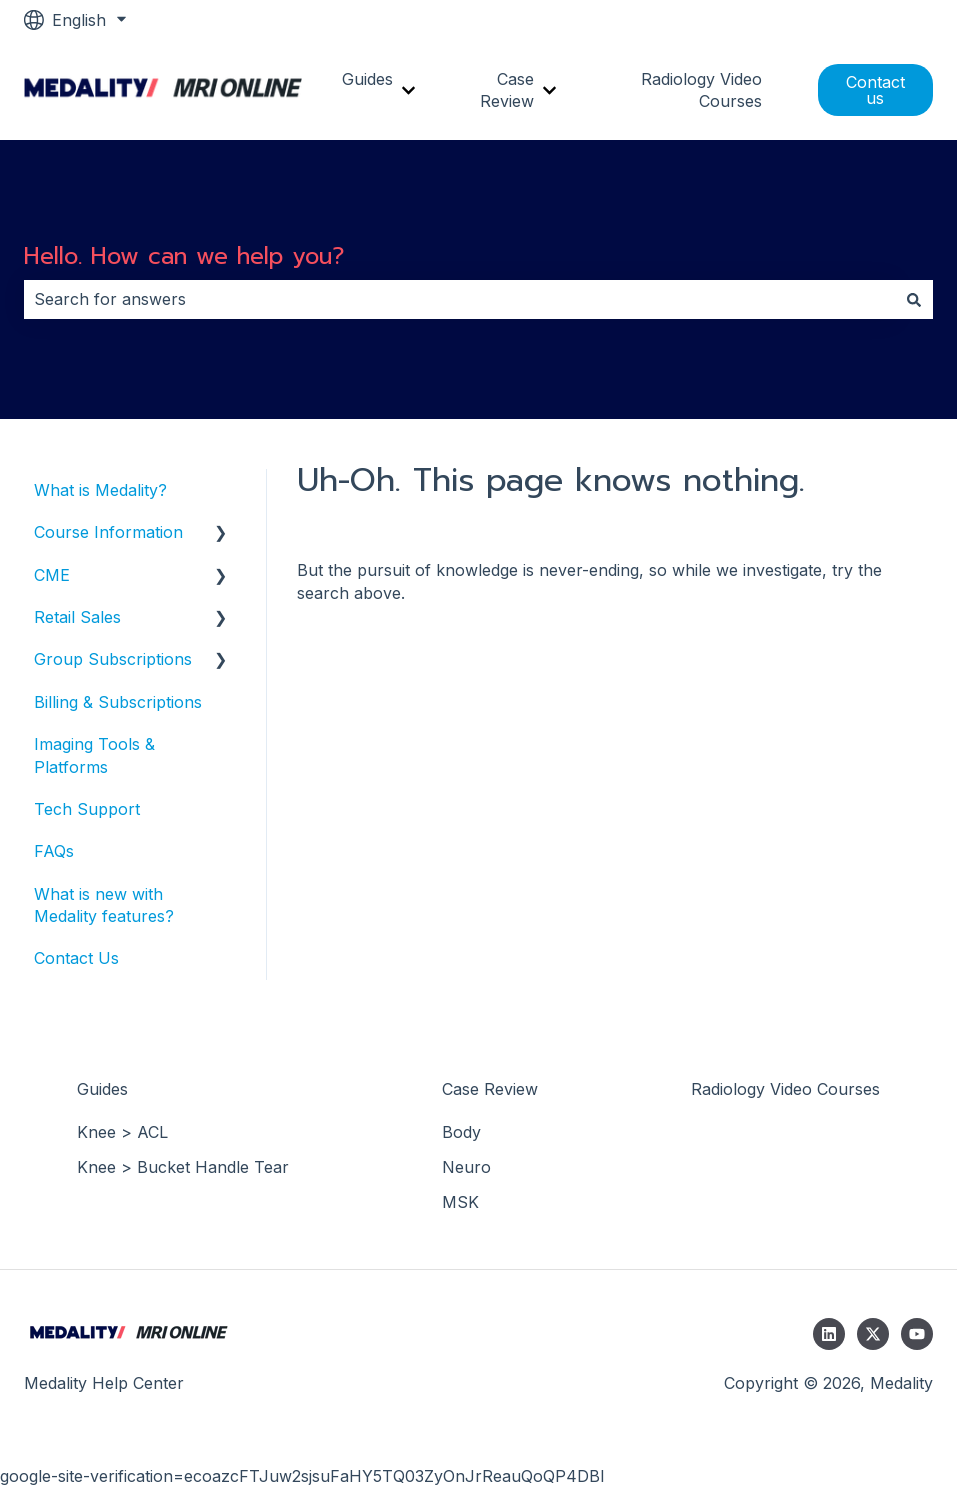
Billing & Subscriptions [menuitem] (118, 702)
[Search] (914, 299)
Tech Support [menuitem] (87, 809)
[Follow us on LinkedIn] (829, 1334)
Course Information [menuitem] (108, 532)
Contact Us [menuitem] (76, 958)
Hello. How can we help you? (184, 257)
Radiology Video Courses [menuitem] (785, 1089)
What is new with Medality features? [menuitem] (104, 905)
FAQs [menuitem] (54, 851)
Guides (367, 79)
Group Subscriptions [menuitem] (113, 659)
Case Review (507, 90)
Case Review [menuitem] (490, 1089)
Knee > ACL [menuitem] (122, 1132)
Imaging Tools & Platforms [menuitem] (94, 755)
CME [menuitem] (52, 575)
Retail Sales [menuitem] (77, 617)
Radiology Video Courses (701, 90)
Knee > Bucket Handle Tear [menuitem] (183, 1167)
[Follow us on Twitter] (873, 1334)
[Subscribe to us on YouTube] (917, 1334)
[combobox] (459, 299)
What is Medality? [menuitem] (100, 490)
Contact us (875, 90)
